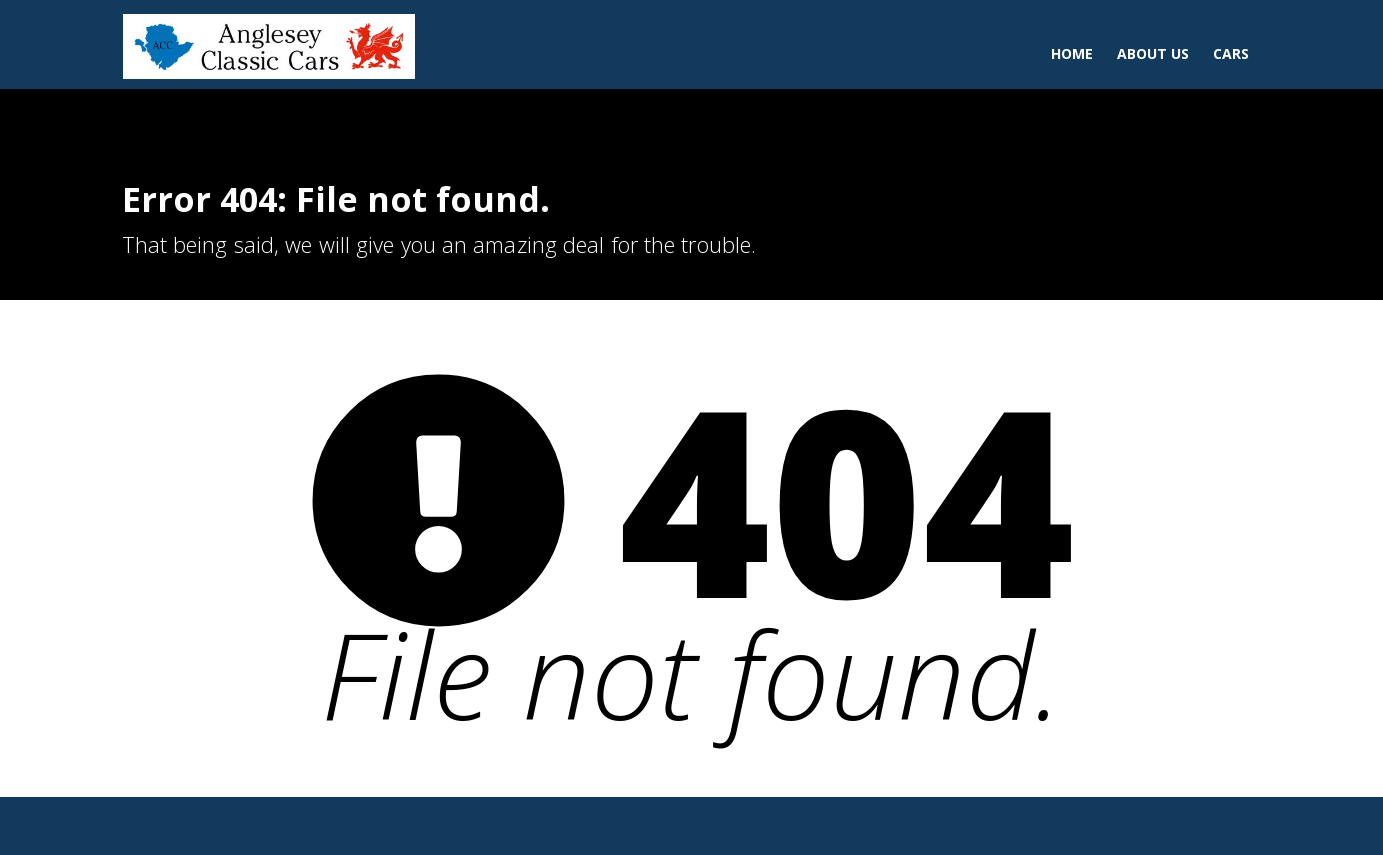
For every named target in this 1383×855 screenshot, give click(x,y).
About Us (1153, 53)
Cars (1231, 53)
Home (1072, 53)
